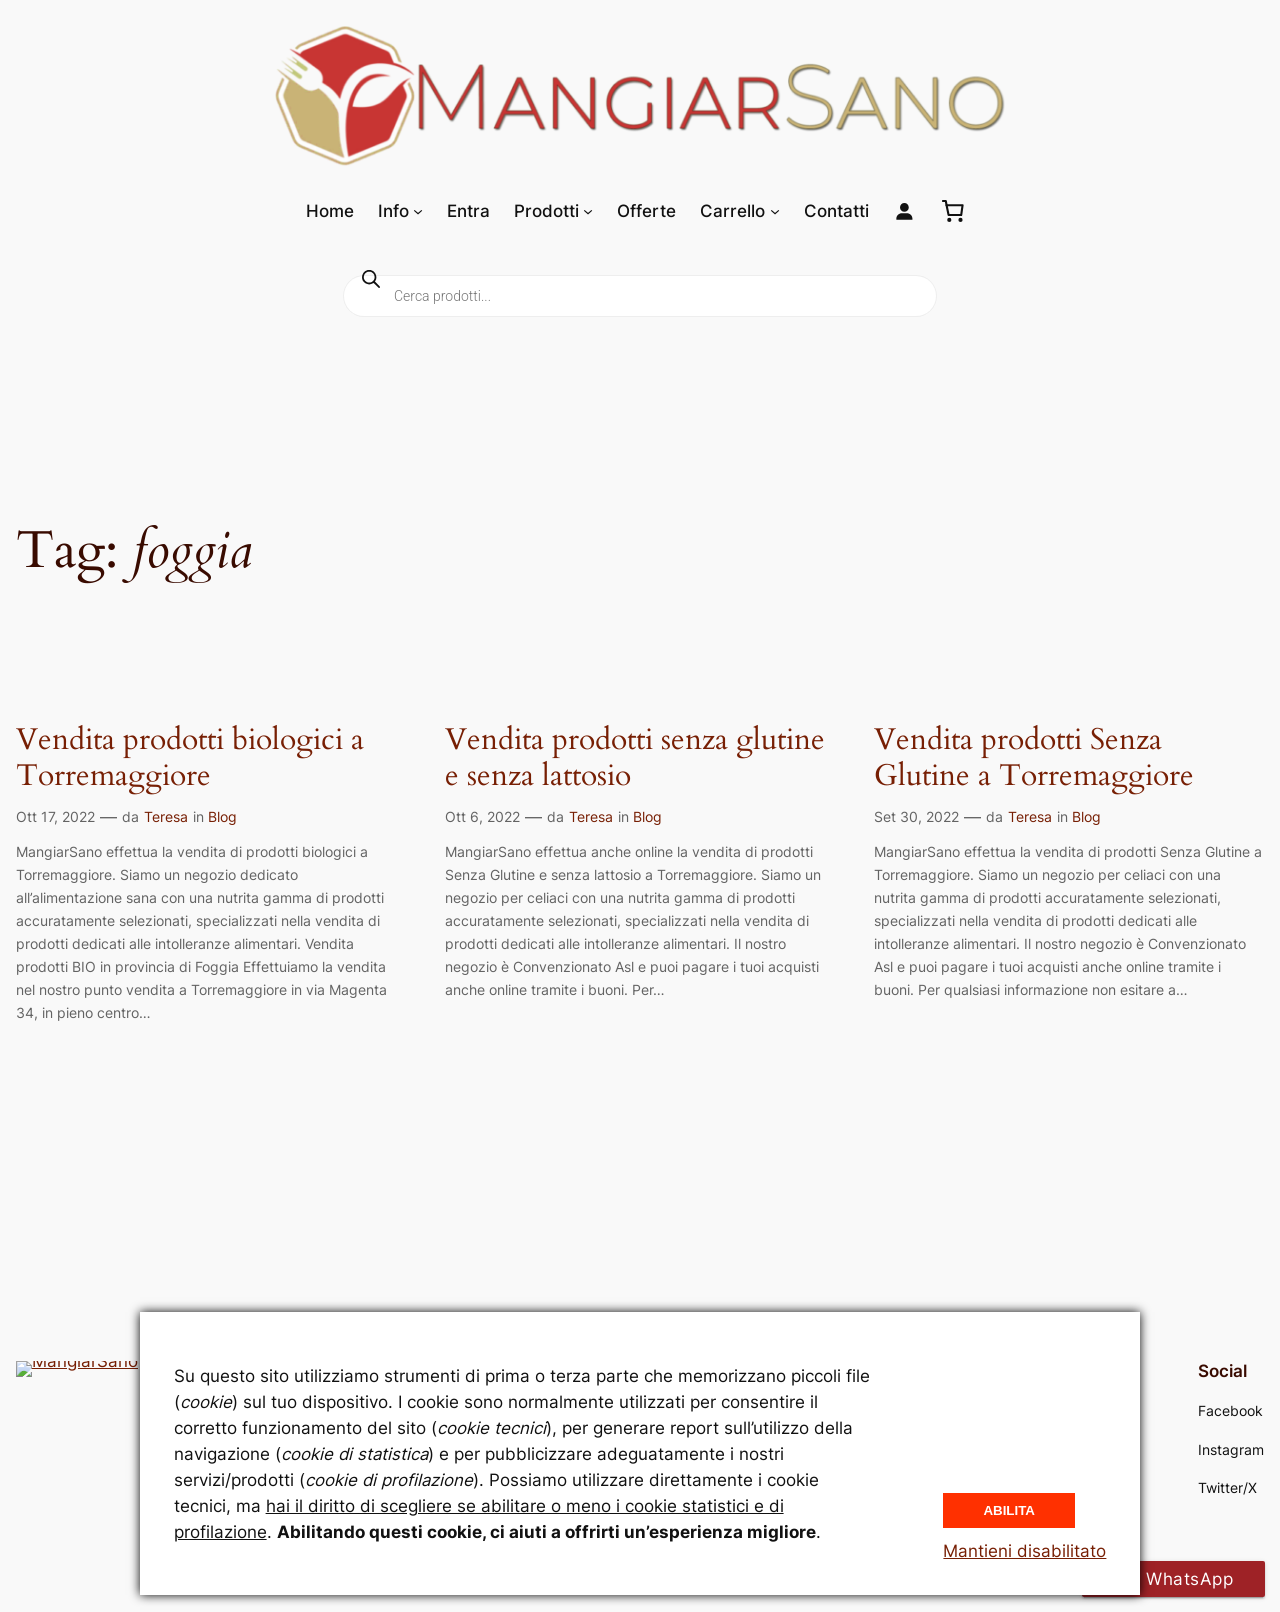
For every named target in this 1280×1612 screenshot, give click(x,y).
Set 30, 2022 (916, 816)
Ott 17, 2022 (55, 816)
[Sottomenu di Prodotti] (588, 211)
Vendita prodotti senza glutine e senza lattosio (635, 758)
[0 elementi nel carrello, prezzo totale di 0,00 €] (953, 211)
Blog (222, 816)
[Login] (904, 211)
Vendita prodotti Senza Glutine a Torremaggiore (1034, 758)
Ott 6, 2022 (482, 816)
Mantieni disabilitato (1024, 1551)
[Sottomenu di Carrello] (775, 211)
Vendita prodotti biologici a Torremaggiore (190, 758)
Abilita (1009, 1508)
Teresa (166, 816)
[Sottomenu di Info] (418, 211)
